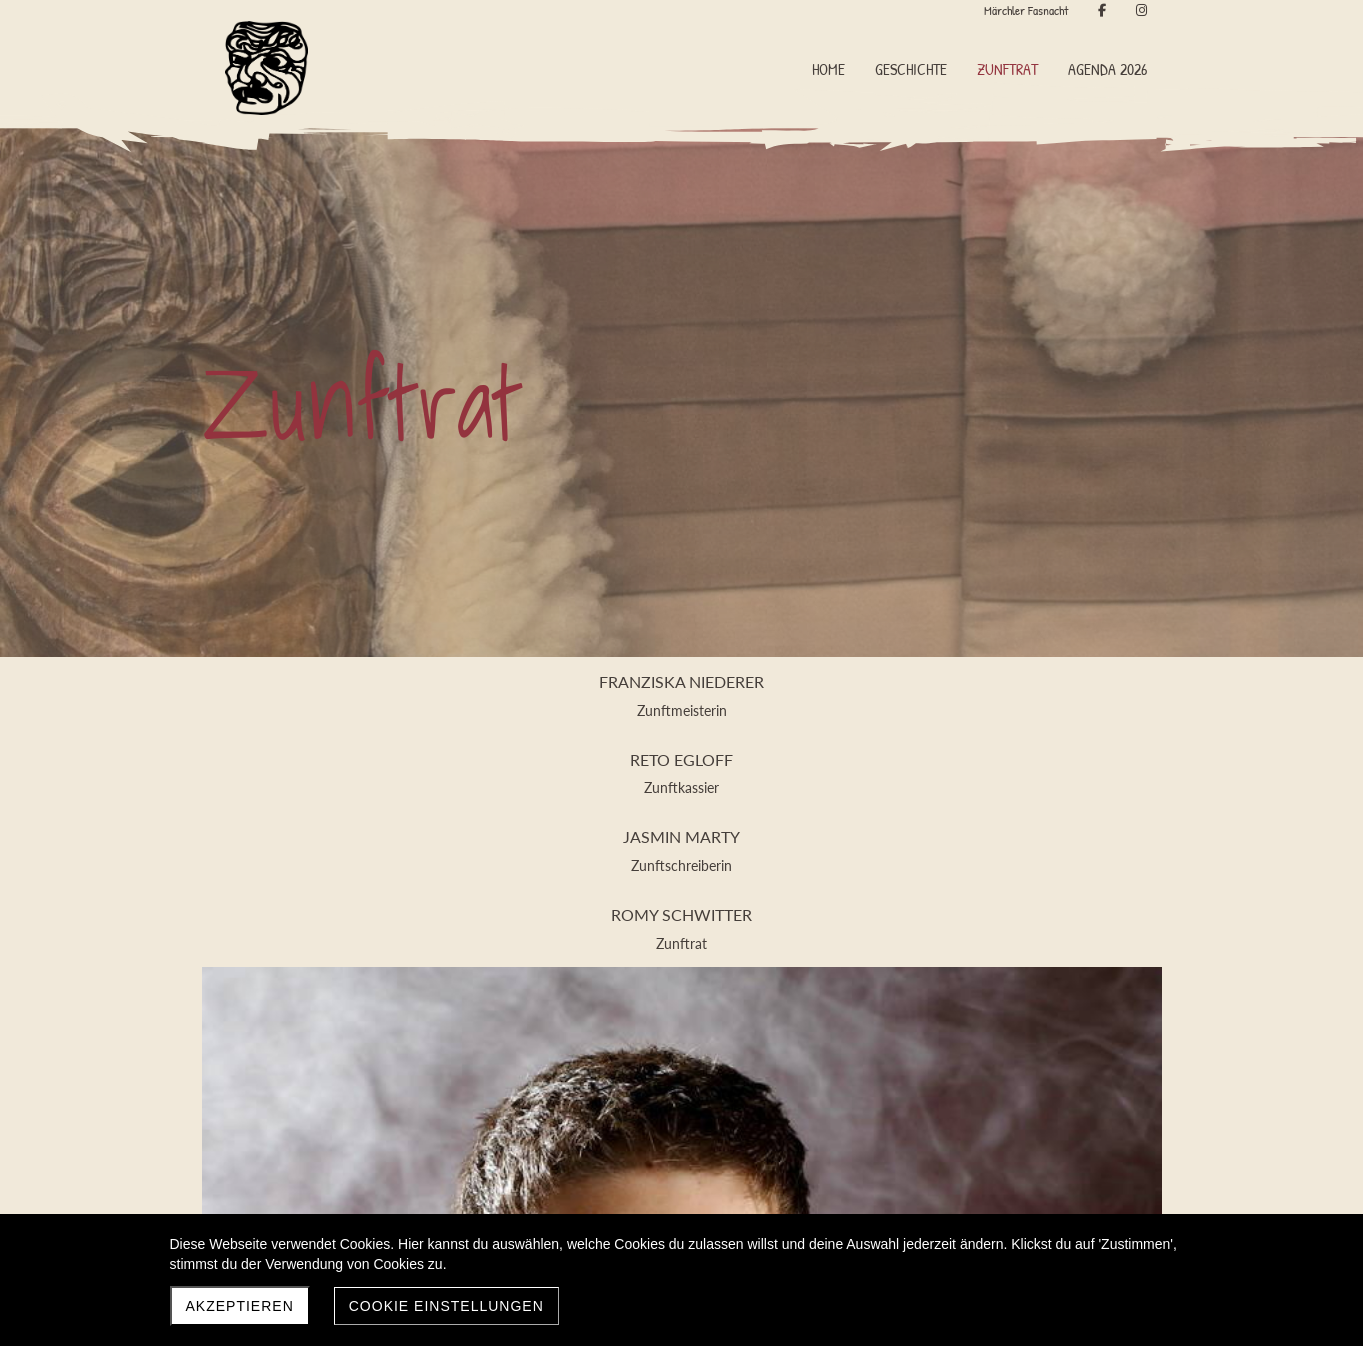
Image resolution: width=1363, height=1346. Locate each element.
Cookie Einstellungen (446, 1306)
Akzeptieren (240, 1306)
